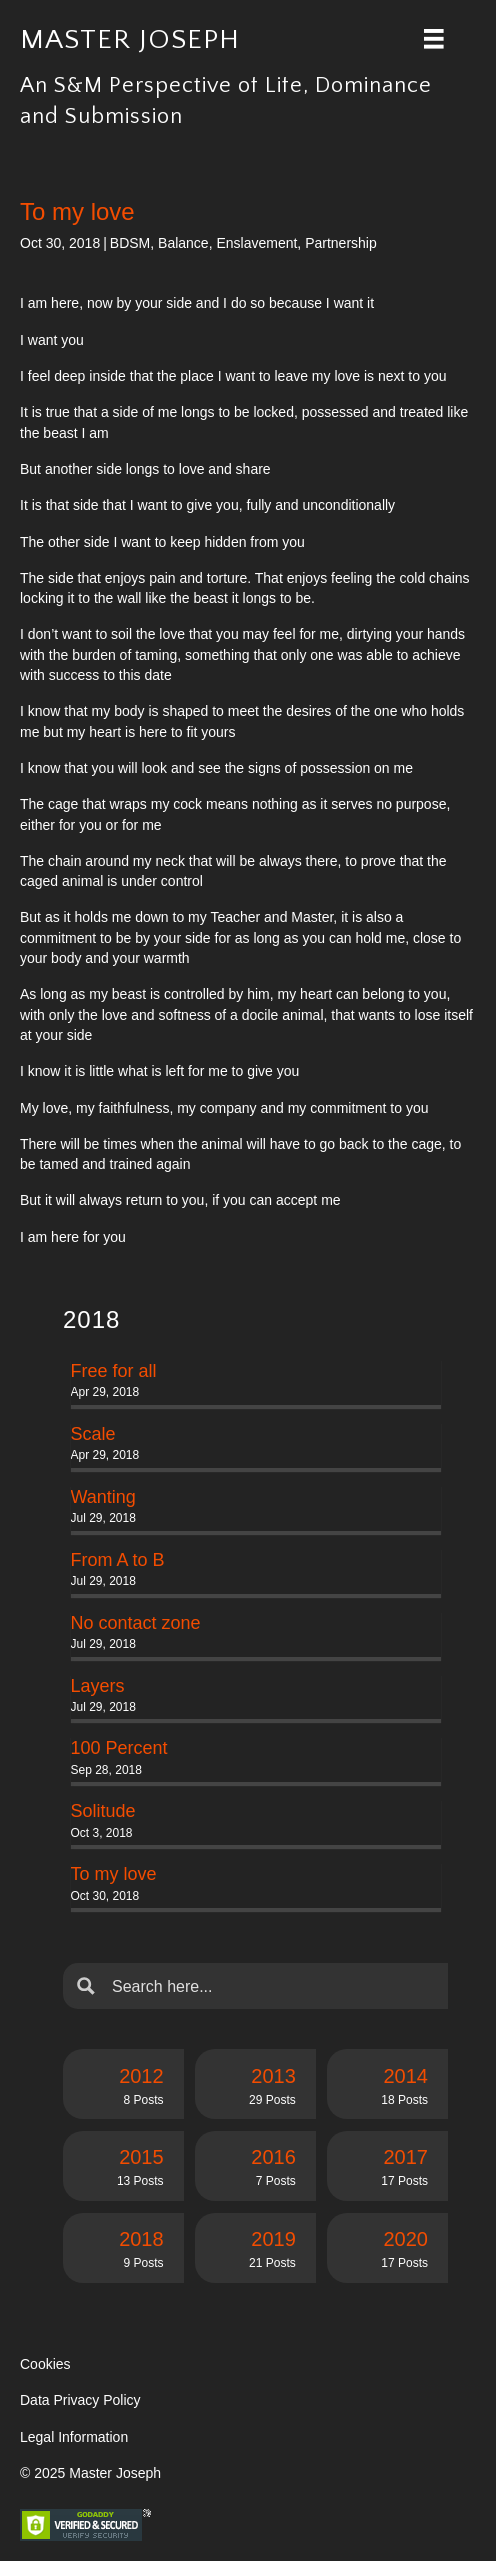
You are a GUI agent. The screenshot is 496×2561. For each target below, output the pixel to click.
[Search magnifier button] (86, 1986)
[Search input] (271, 1986)
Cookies (45, 2364)
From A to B (118, 1560)
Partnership (341, 243)
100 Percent (119, 1748)
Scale (93, 1434)
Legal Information (74, 2437)
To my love (114, 1874)
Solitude (103, 1811)
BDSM (130, 243)
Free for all (114, 1371)
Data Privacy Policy (80, 2400)
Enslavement (256, 243)
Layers (98, 1686)
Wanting (103, 1497)
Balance (183, 243)
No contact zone (136, 1623)
